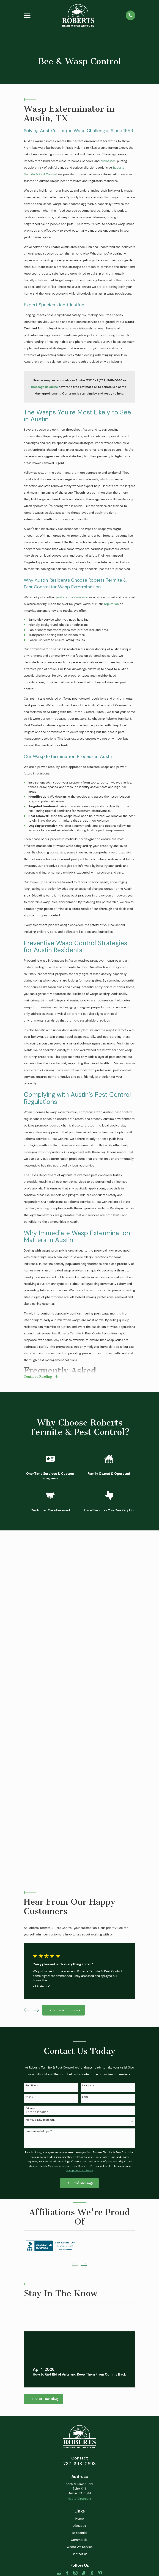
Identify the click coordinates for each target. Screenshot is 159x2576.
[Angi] (83, 2573)
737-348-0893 (79, 2463)
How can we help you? (39, 2131)
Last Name (88, 2085)
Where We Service (80, 2547)
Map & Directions (79, 2499)
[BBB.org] (92, 2573)
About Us (79, 2526)
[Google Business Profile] (59, 2573)
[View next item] (36, 2010)
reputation (112, 604)
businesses (108, 161)
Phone (29, 2097)
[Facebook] (67, 2573)
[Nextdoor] (100, 2573)
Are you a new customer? (41, 2119)
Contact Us (79, 2554)
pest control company (71, 597)
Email (85, 2097)
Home (79, 2519)
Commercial (79, 2540)
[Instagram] (75, 2573)
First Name (32, 2085)
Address (30, 2108)
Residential (79, 2533)
